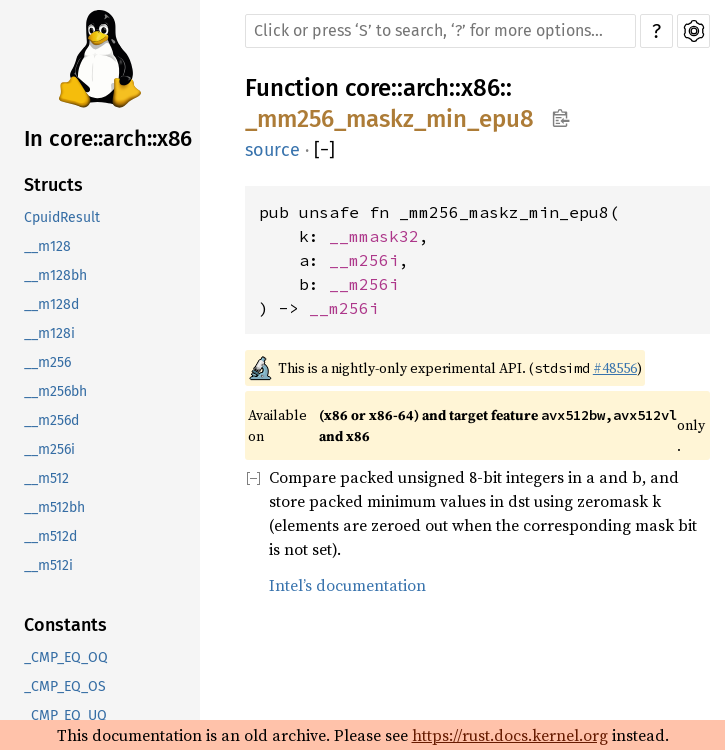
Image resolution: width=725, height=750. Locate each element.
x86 (480, 88)
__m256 (47, 362)
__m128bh (55, 275)
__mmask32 (374, 236)
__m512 (46, 478)
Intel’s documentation (347, 585)
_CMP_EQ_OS (65, 686)
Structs (53, 185)
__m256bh (55, 391)
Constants (65, 625)
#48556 (615, 368)
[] (324, 150)
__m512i (48, 565)
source (272, 150)
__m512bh (54, 507)
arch (426, 88)
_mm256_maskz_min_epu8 (389, 119)
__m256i (49, 449)
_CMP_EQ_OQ (66, 657)
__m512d (50, 536)
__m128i (49, 333)
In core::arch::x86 (108, 138)
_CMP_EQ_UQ (65, 715)
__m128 (47, 246)
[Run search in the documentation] (440, 31)
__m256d (51, 420)
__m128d (51, 304)
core (368, 88)
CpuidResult (62, 217)
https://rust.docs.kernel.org (510, 735)
